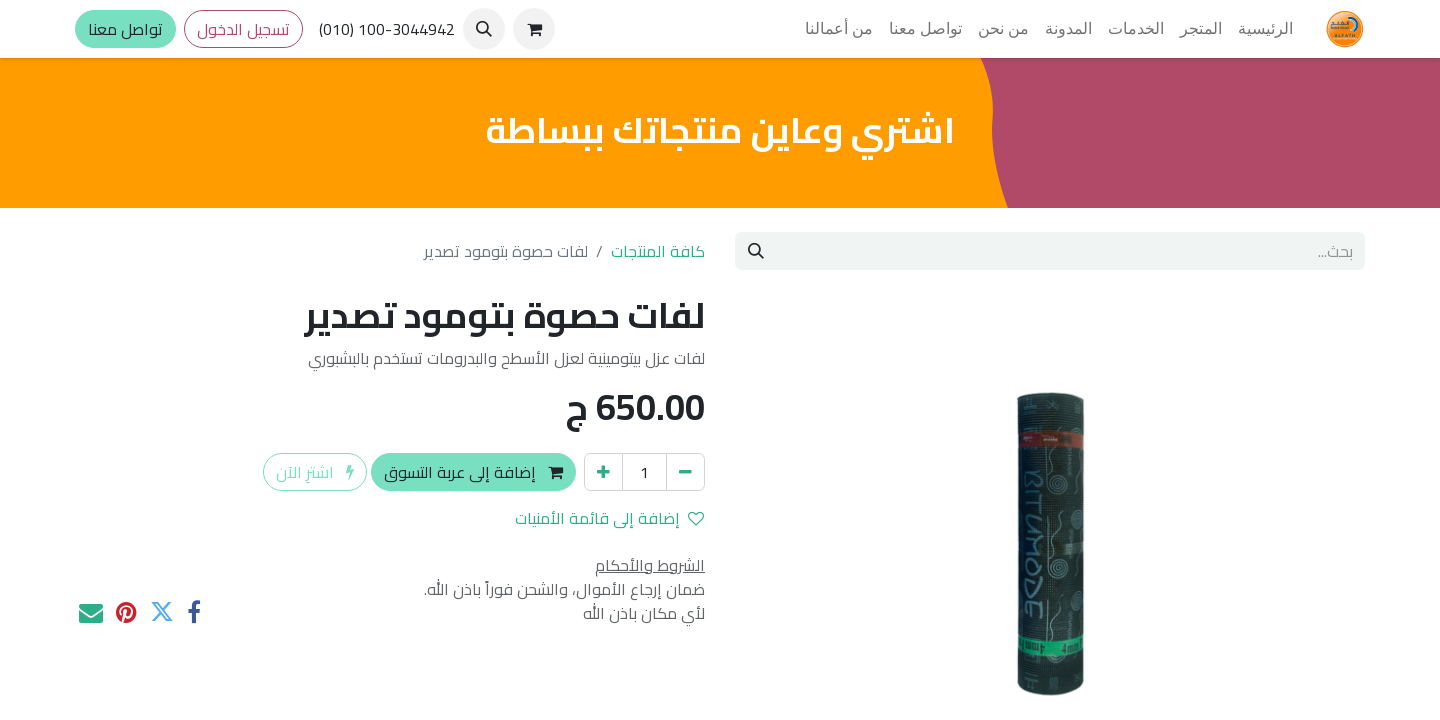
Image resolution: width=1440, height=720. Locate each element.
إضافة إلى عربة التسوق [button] (473, 472)
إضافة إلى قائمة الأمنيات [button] (609, 518)
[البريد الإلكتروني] (91, 612)
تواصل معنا (125, 29)
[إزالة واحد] (685, 472)
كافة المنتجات (658, 251)
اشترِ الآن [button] (315, 472)
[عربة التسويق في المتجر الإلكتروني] (534, 29)
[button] (484, 29)
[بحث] (756, 251)
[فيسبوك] (194, 612)
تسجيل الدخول (243, 29)
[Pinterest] (126, 612)
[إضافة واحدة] (603, 472)
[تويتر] (162, 612)
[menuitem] (1265, 29)
